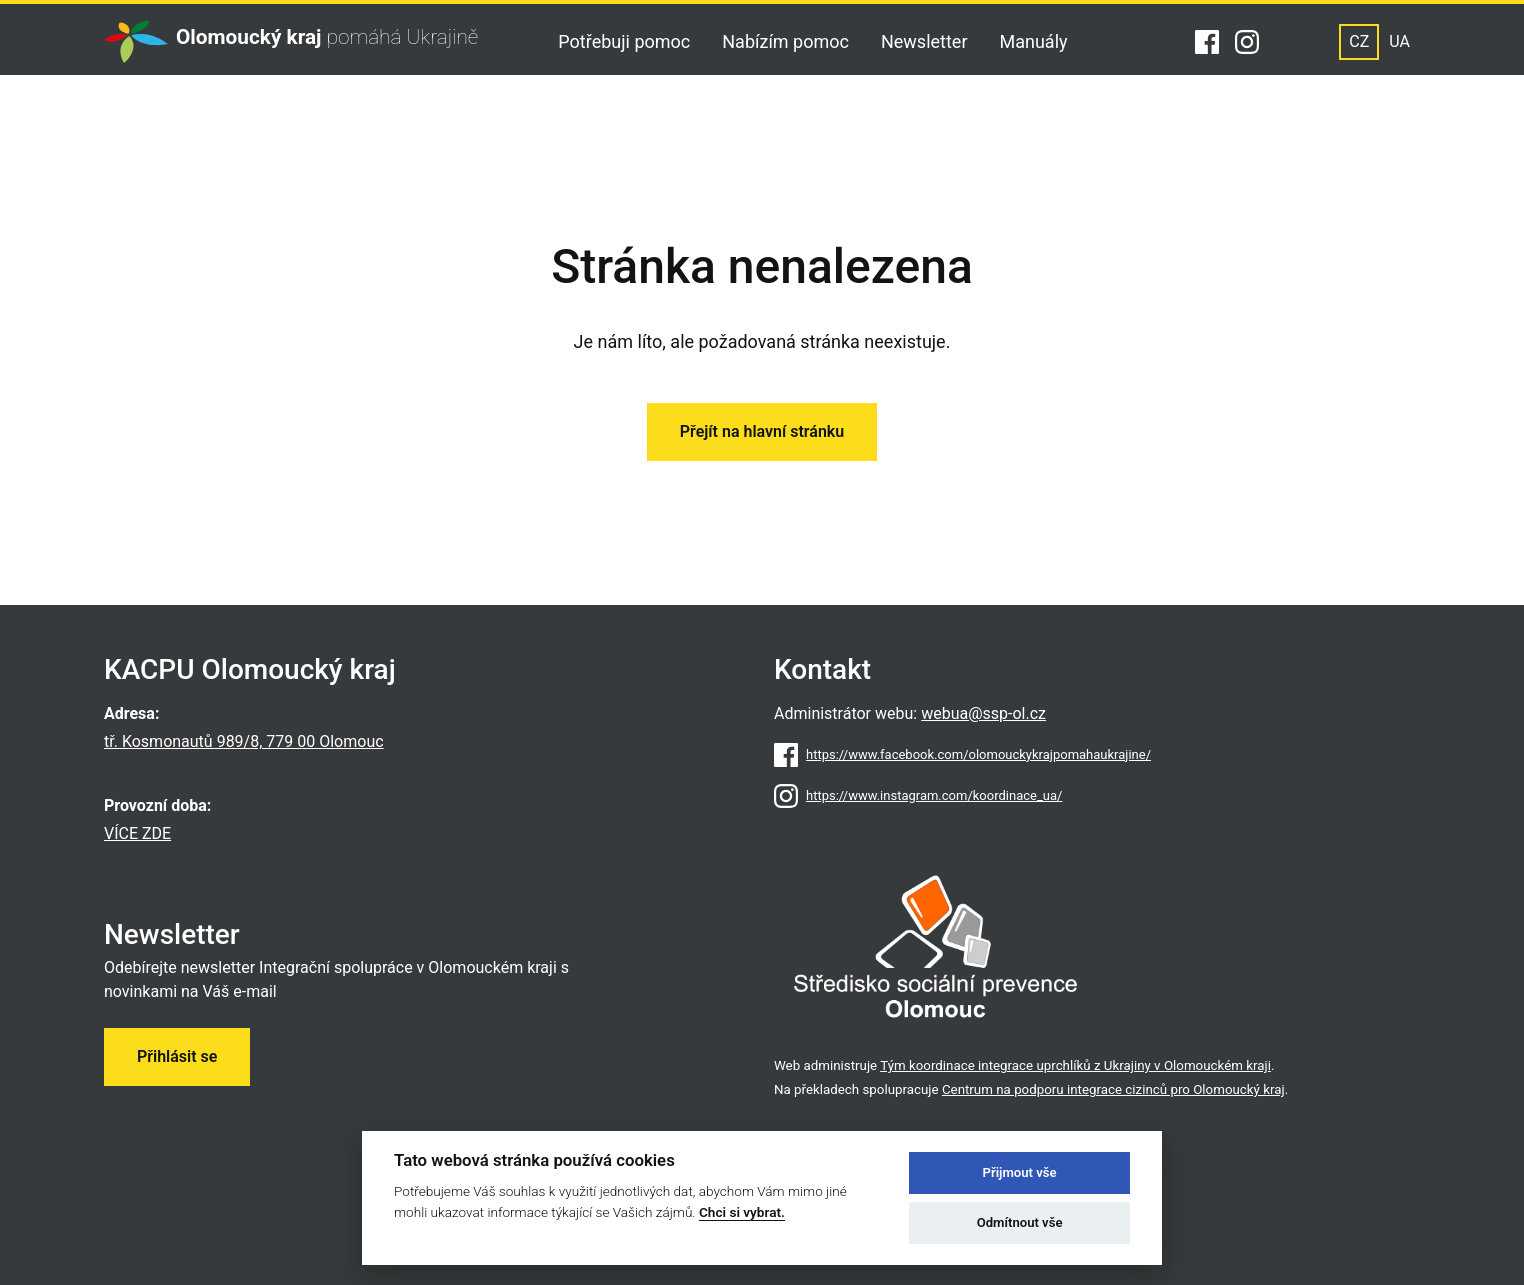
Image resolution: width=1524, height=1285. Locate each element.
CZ (1359, 41)
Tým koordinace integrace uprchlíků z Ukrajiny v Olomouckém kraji (1075, 1065)
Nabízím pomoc (785, 41)
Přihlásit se (177, 1056)
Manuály (1034, 41)
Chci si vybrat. (742, 1212)
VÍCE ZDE (137, 833)
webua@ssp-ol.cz (983, 713)
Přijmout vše (1020, 1172)
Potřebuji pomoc (624, 41)
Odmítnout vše (1020, 1222)
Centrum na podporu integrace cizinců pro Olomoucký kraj (1113, 1089)
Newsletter (924, 41)
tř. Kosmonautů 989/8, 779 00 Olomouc (244, 741)
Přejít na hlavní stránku (762, 431)
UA (1399, 41)
